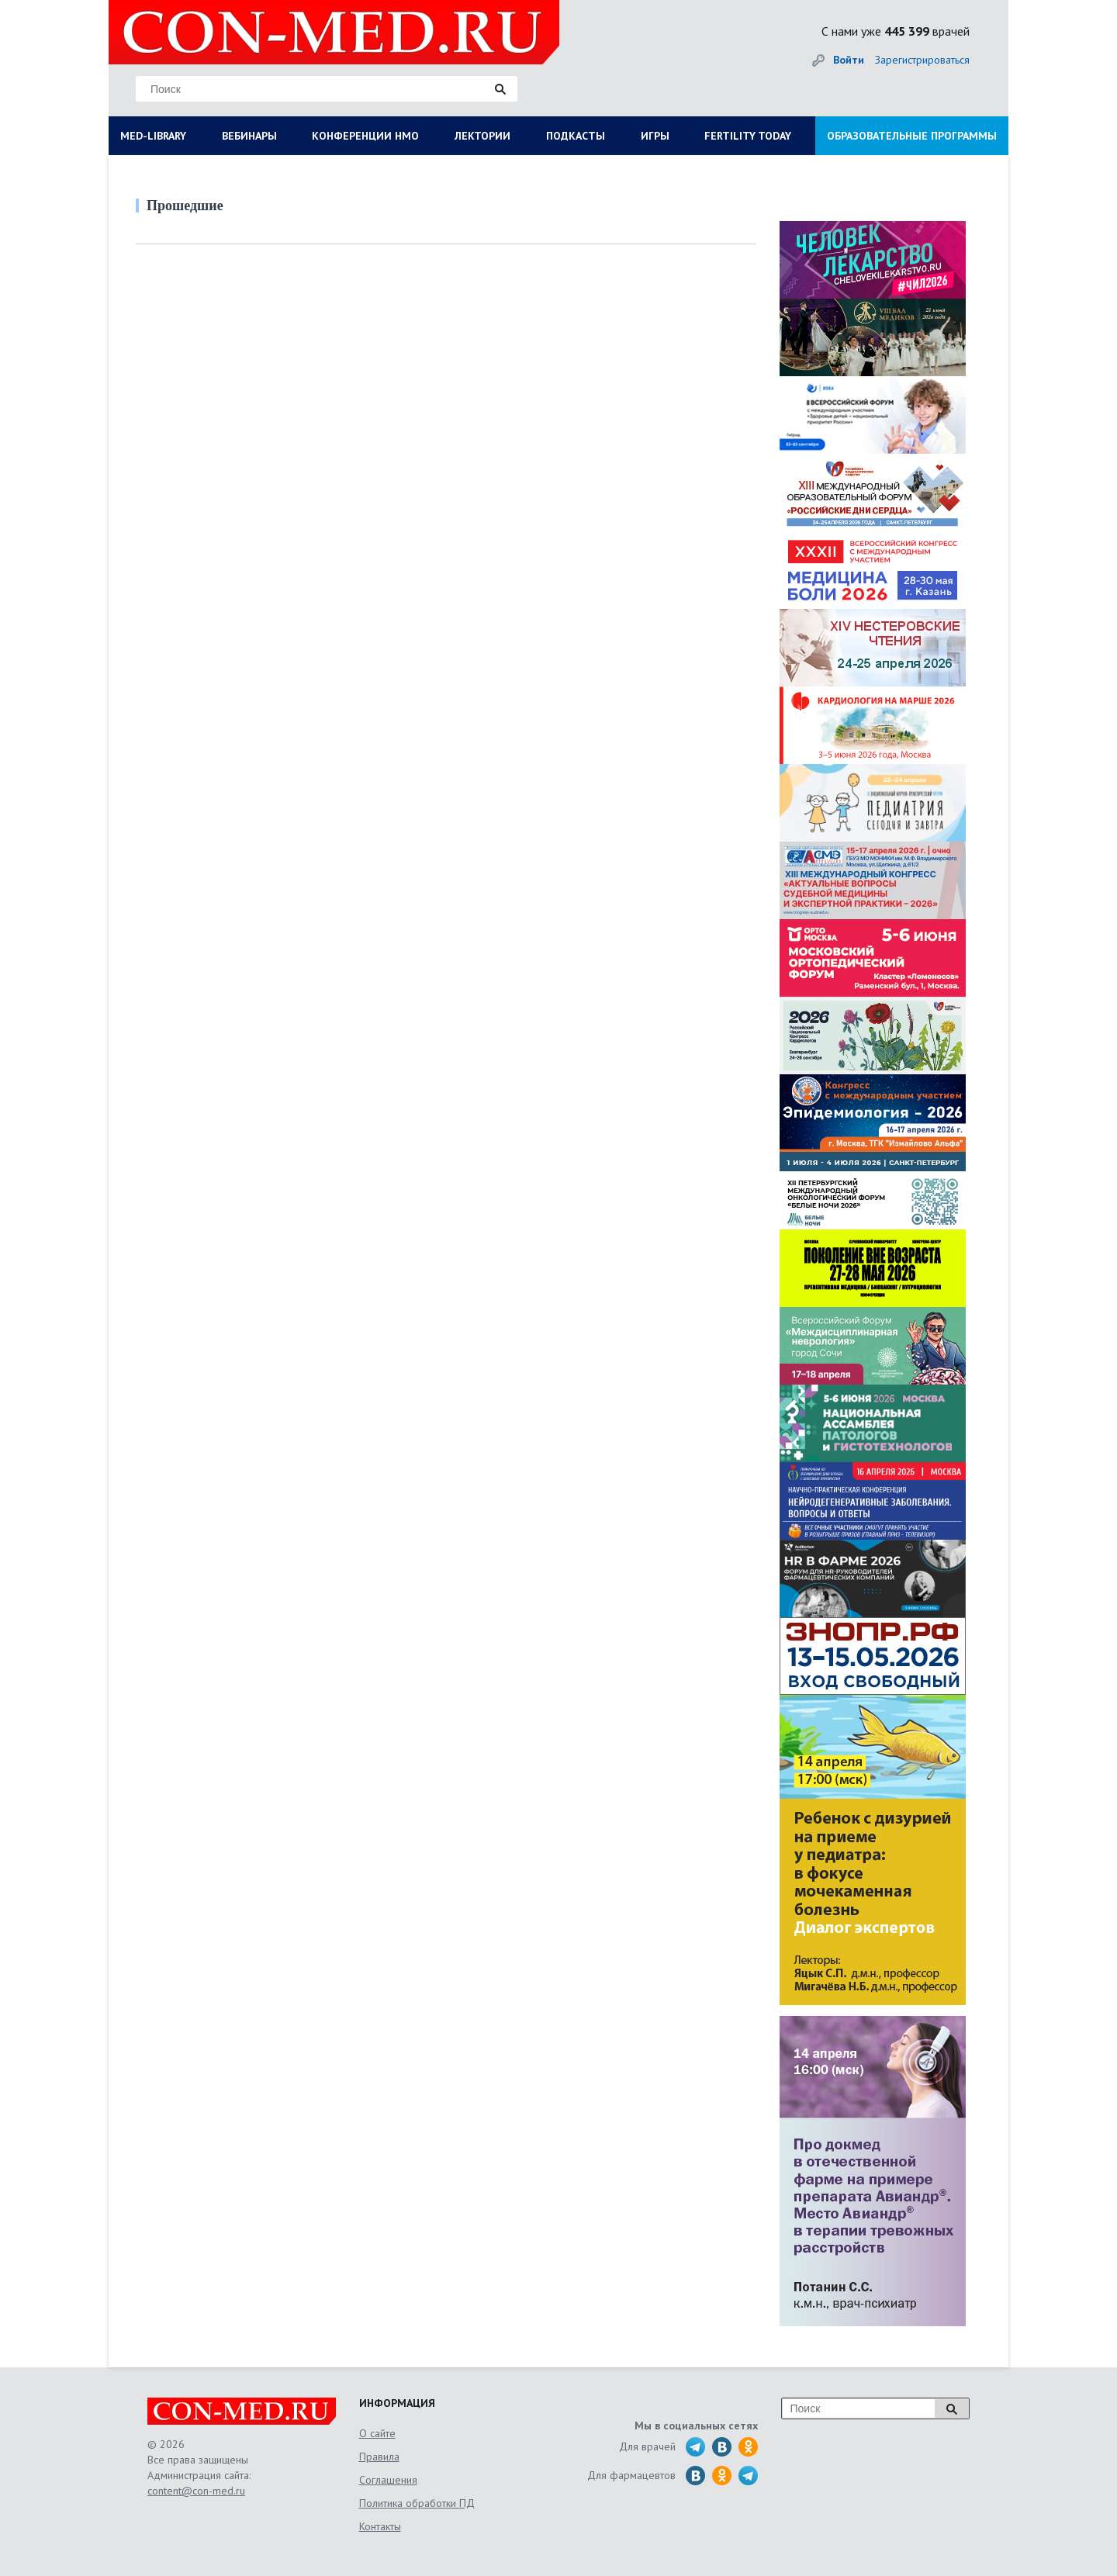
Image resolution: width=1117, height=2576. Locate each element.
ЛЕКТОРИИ (482, 136)
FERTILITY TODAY (747, 136)
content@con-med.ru (196, 2491)
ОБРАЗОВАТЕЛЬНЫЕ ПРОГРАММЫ (912, 136)
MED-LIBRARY (153, 136)
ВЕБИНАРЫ (249, 136)
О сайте (377, 2433)
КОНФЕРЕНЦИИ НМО (365, 136)
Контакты (380, 2526)
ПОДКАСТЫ (575, 136)
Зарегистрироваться (922, 60)
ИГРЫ (655, 136)
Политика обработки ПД (417, 2503)
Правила (379, 2457)
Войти (848, 59)
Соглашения (388, 2480)
